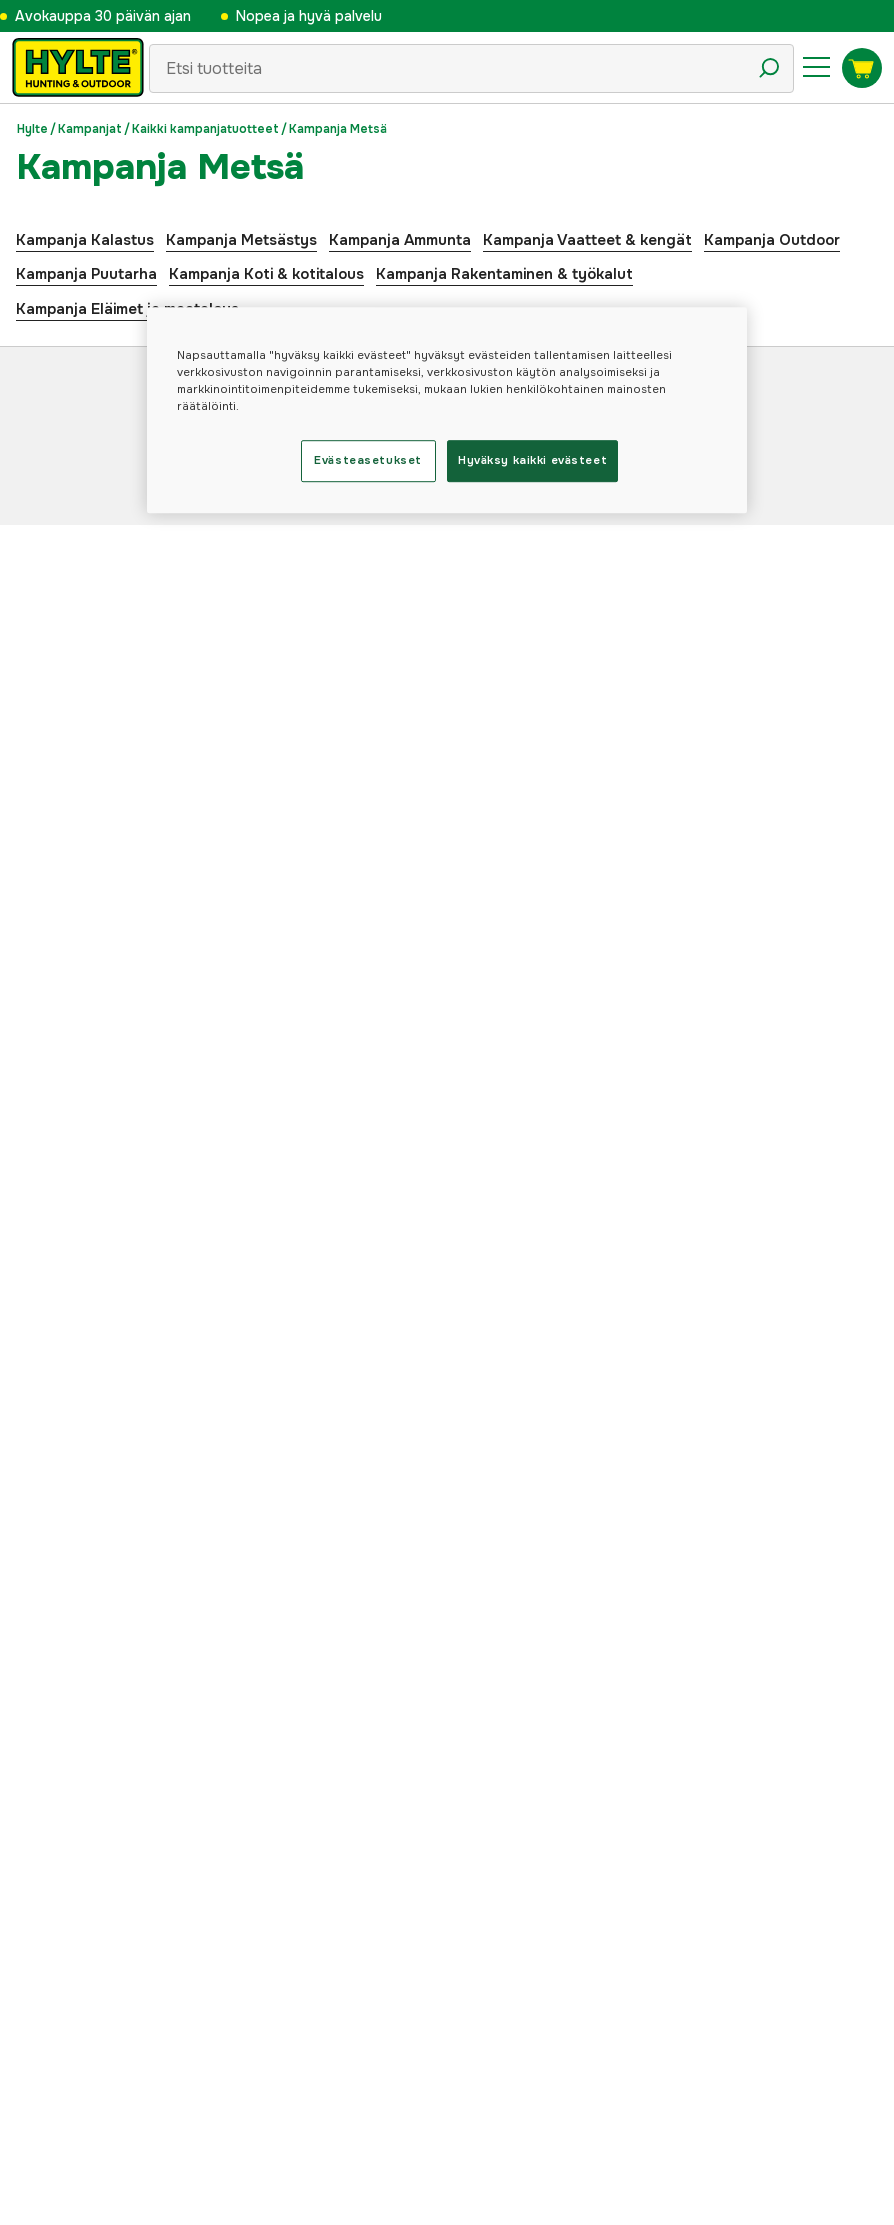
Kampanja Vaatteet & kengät (587, 240)
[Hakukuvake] (769, 68)
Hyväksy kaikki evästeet (532, 460)
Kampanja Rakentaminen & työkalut (504, 274)
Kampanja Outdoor (772, 240)
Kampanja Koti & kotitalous (266, 274)
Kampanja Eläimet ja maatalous (127, 309)
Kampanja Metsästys (241, 240)
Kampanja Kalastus (85, 240)
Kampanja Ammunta (400, 240)
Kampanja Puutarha (86, 274)
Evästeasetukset (368, 460)
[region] (447, 410)
